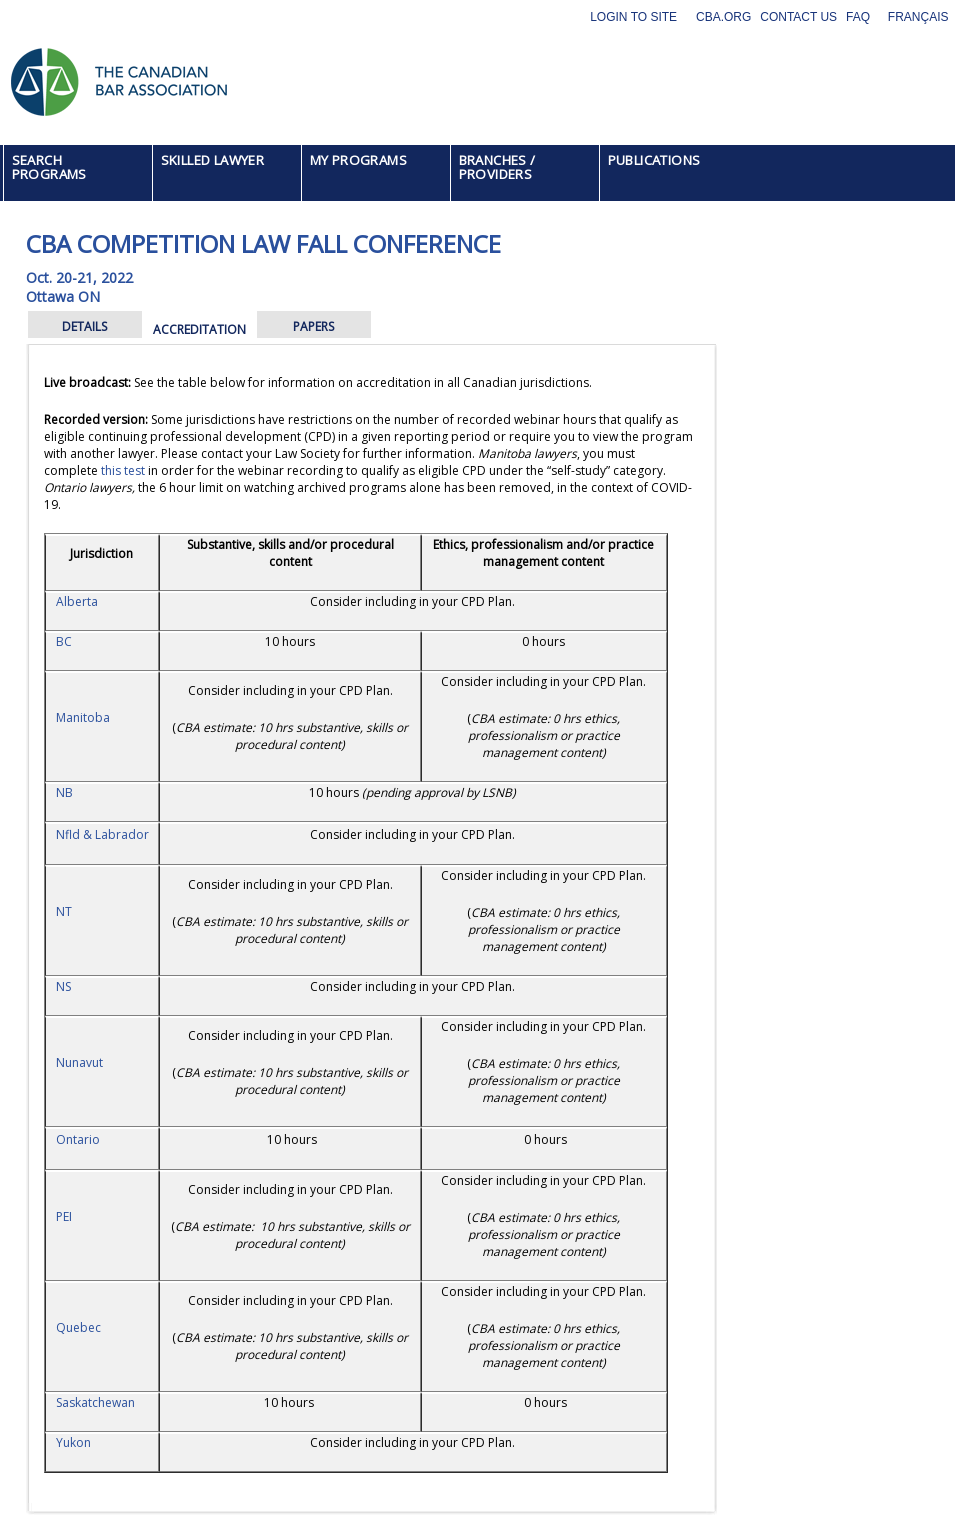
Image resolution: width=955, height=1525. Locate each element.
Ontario (78, 1139)
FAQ (858, 17)
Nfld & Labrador (102, 834)
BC (64, 641)
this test (123, 470)
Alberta (77, 601)
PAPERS (313, 326)
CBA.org (723, 17)
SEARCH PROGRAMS (49, 167)
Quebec (78, 1327)
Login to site (633, 17)
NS (63, 986)
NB (64, 792)
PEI (64, 1216)
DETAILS (84, 326)
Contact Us (798, 17)
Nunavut (79, 1062)
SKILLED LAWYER (213, 160)
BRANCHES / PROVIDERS (497, 167)
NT (64, 911)
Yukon (73, 1442)
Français (918, 17)
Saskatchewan (95, 1402)
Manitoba (83, 717)
